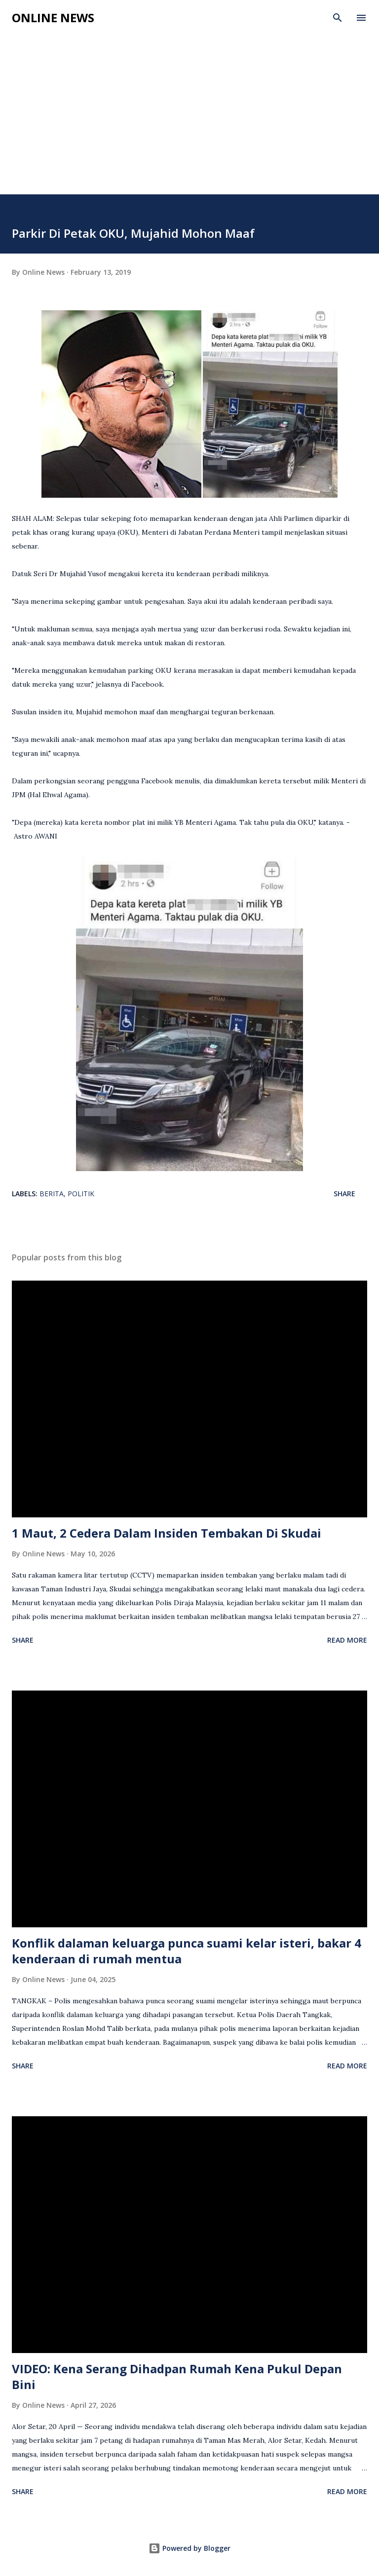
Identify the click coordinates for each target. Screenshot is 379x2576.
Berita (51, 1193)
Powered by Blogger (189, 2548)
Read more (347, 1640)
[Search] (337, 18)
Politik (81, 1193)
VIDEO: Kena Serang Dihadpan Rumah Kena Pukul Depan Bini (177, 2376)
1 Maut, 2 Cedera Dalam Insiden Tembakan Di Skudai (166, 1533)
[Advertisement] (189, 105)
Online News (53, 17)
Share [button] (344, 1193)
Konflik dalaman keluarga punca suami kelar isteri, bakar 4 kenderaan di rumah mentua (186, 1951)
